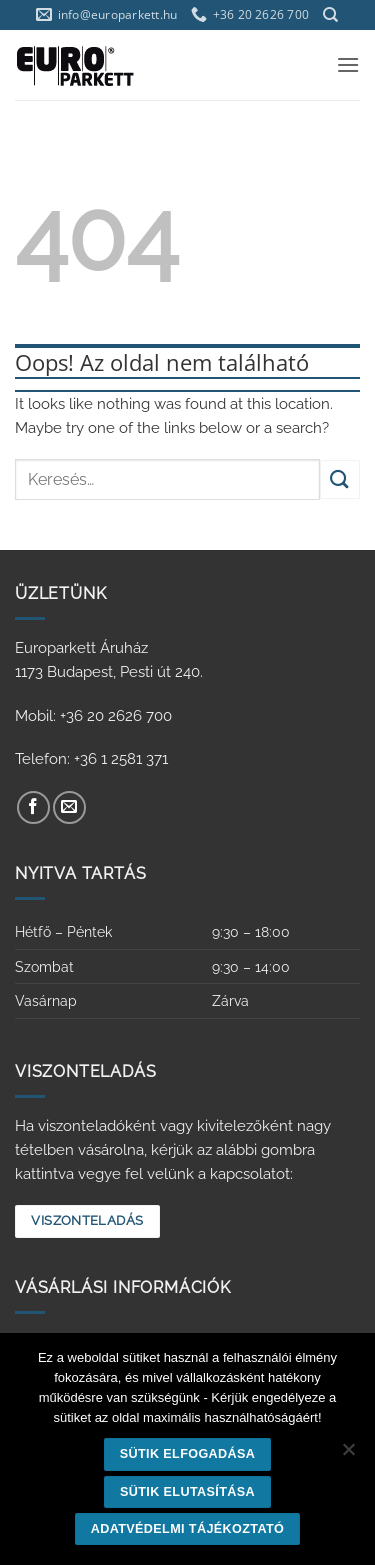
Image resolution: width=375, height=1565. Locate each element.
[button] (348, 64)
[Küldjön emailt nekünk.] (69, 807)
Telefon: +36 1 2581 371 (91, 759)
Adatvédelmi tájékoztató (188, 1529)
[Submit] (340, 479)
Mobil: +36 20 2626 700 (93, 716)
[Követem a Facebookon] (33, 807)
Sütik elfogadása (188, 1454)
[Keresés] (330, 15)
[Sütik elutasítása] (348, 1455)
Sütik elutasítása (187, 1492)
